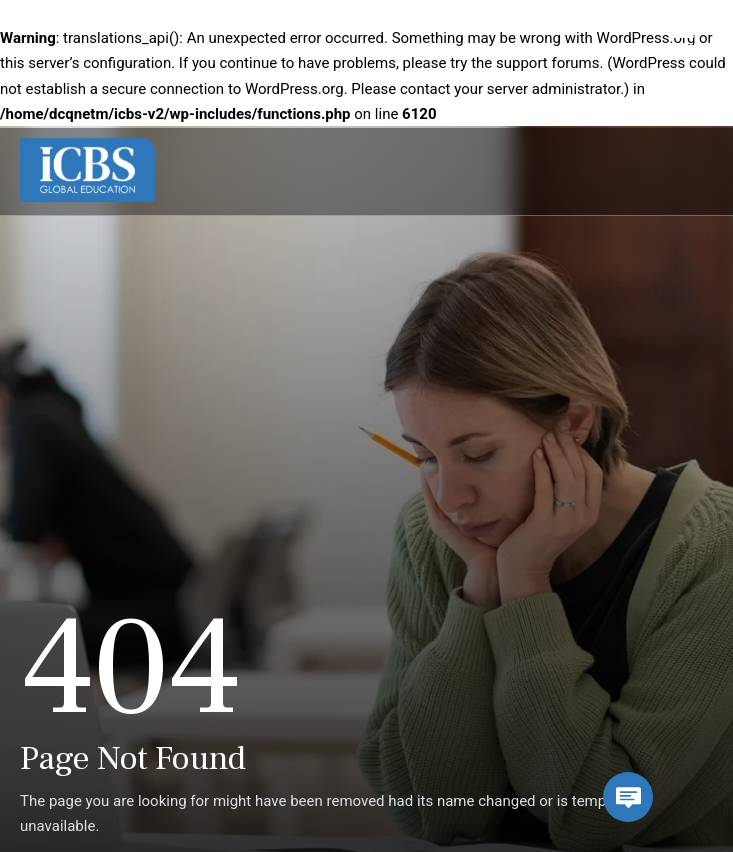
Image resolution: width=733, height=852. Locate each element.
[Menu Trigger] (681, 45)
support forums (548, 63)
